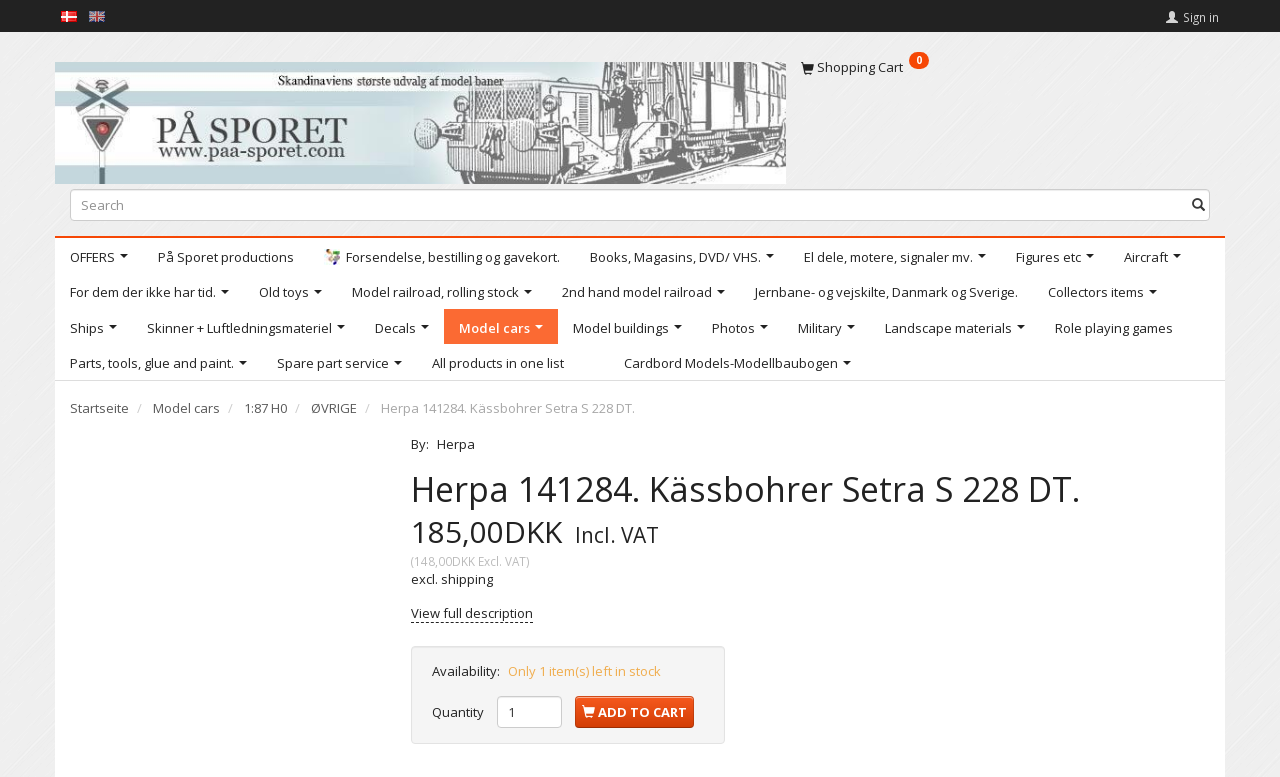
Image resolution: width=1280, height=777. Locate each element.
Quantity (459, 712)
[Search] (1198, 204)
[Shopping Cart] (1005, 67)
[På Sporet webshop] (420, 118)
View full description (472, 613)
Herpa (456, 444)
